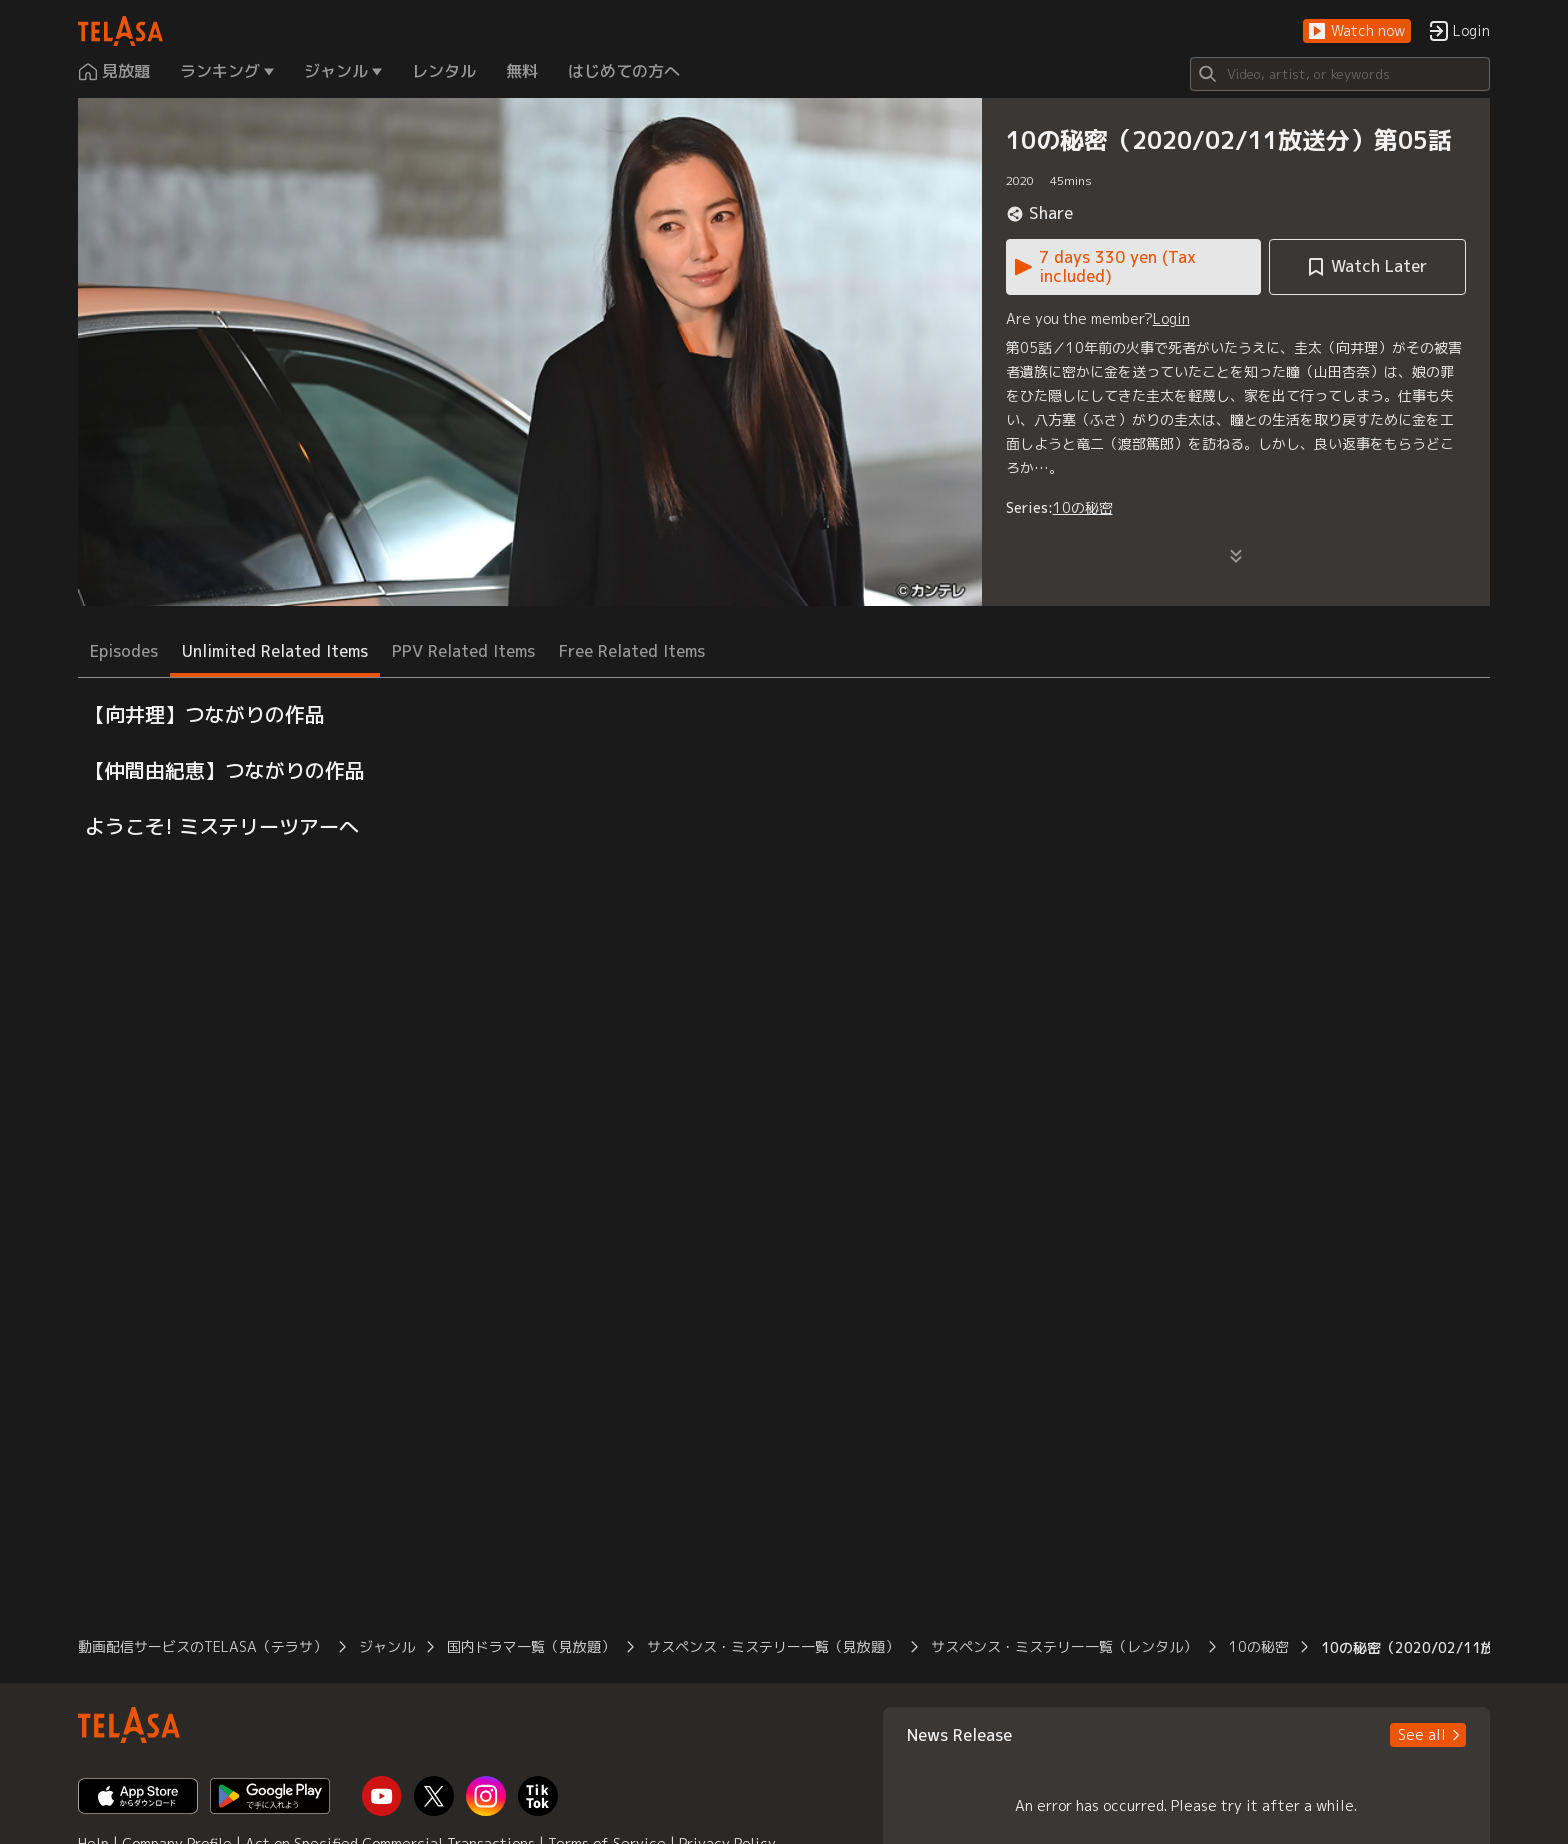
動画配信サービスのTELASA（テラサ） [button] (202, 1646)
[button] (1357, 31)
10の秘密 (1083, 507)
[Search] (1340, 74)
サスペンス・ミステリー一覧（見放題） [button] (773, 1646)
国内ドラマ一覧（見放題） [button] (531, 1646)
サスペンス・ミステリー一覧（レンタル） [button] (1064, 1646)
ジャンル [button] (387, 1646)
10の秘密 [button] (1259, 1646)
